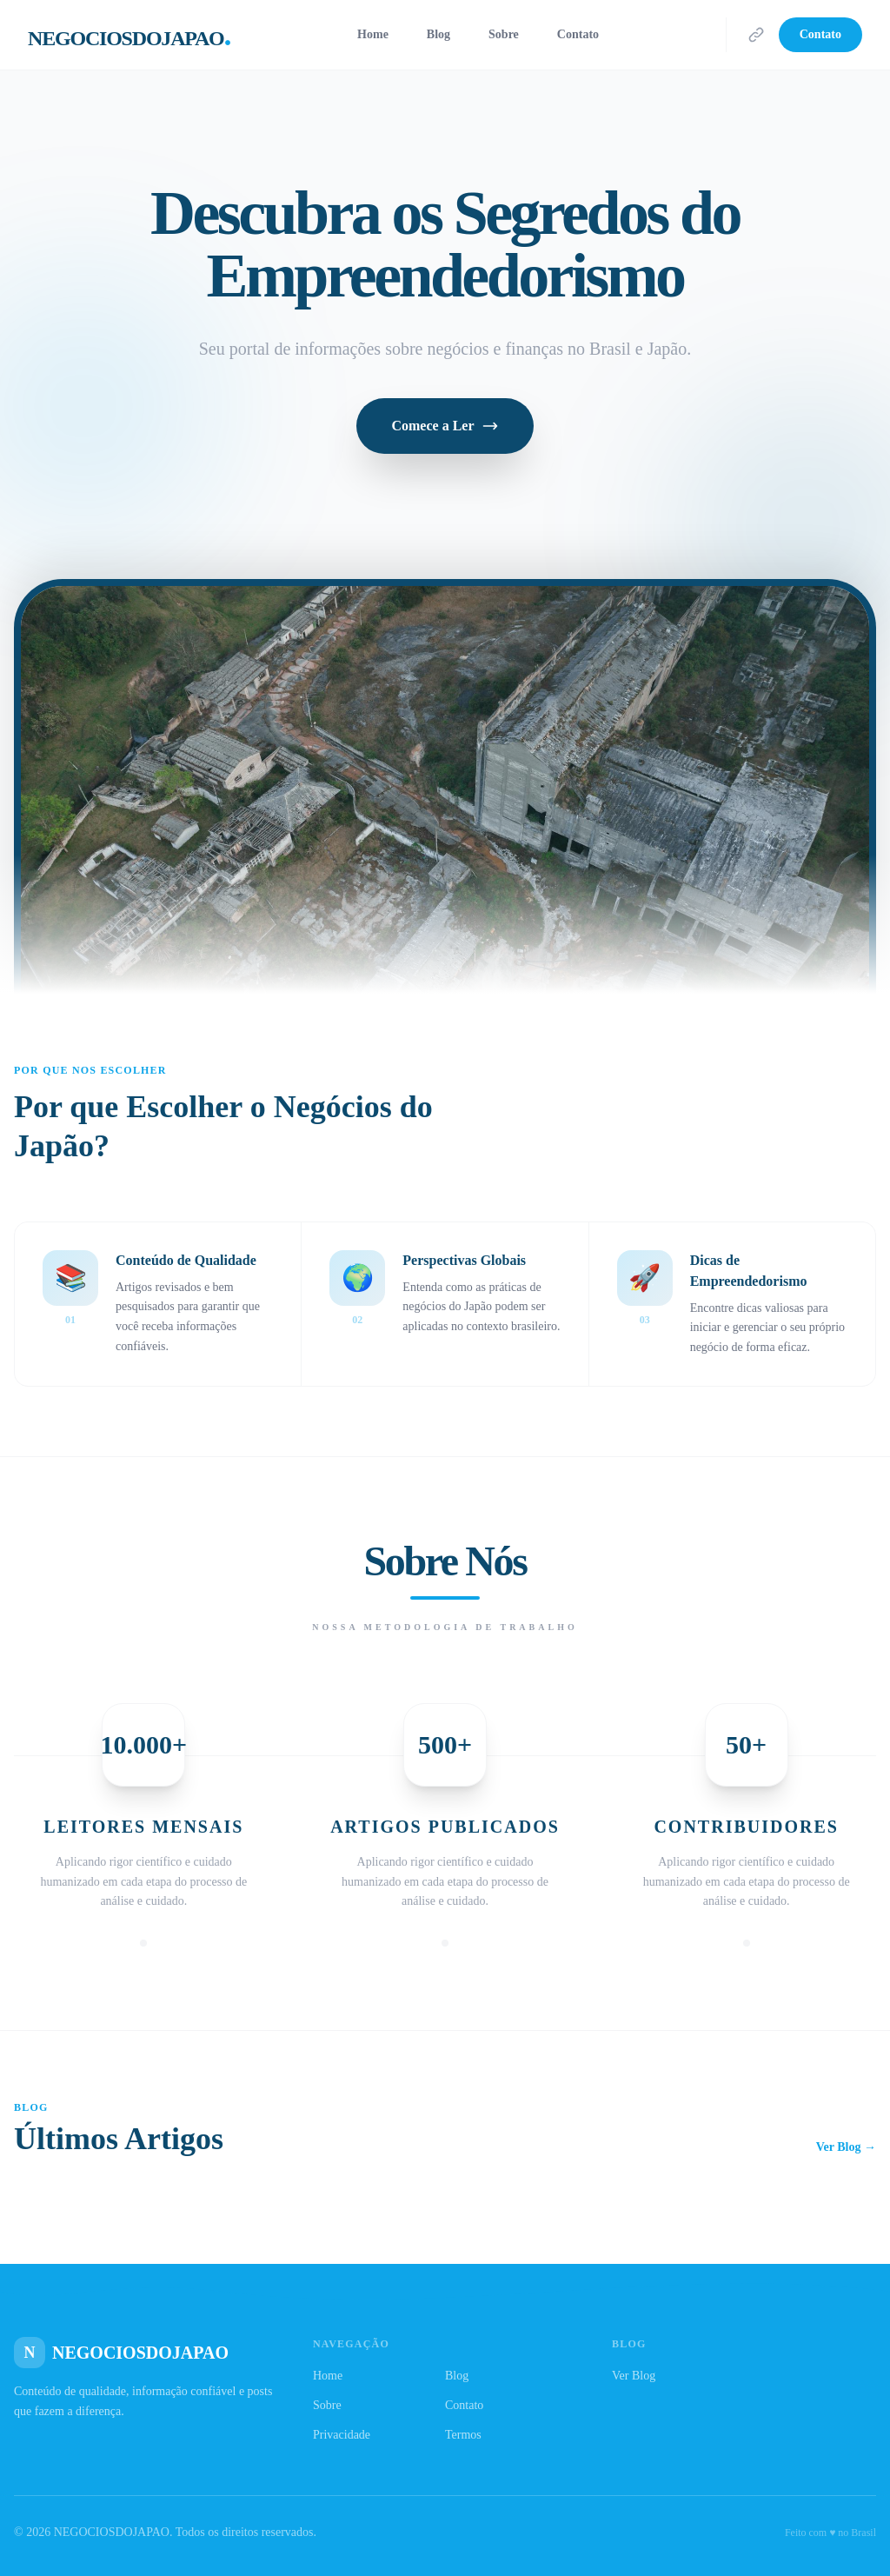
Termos (463, 2434)
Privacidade (341, 2434)
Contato (578, 34)
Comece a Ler (444, 426)
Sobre (503, 34)
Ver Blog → (846, 2146)
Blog (438, 34)
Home (373, 34)
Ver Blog (633, 2375)
